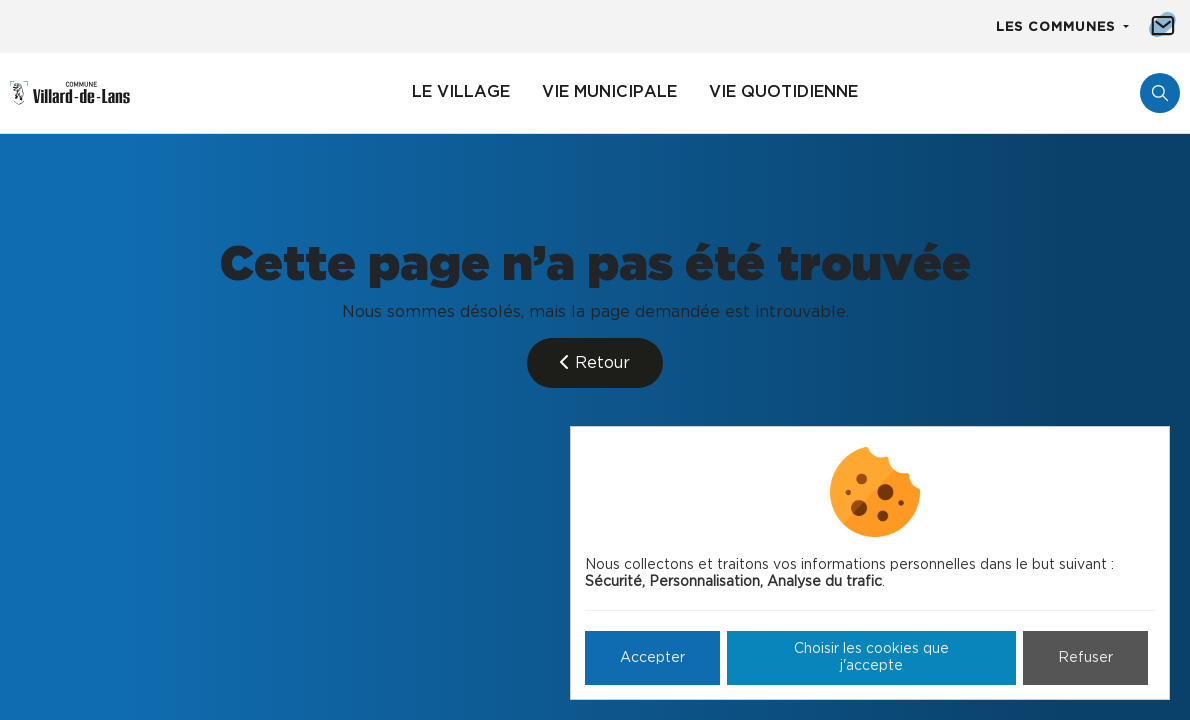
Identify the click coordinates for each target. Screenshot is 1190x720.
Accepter (652, 658)
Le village (461, 92)
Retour (595, 362)
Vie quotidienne (783, 92)
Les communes (1058, 27)
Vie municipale (609, 92)
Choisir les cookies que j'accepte (871, 657)
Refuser (1085, 658)
